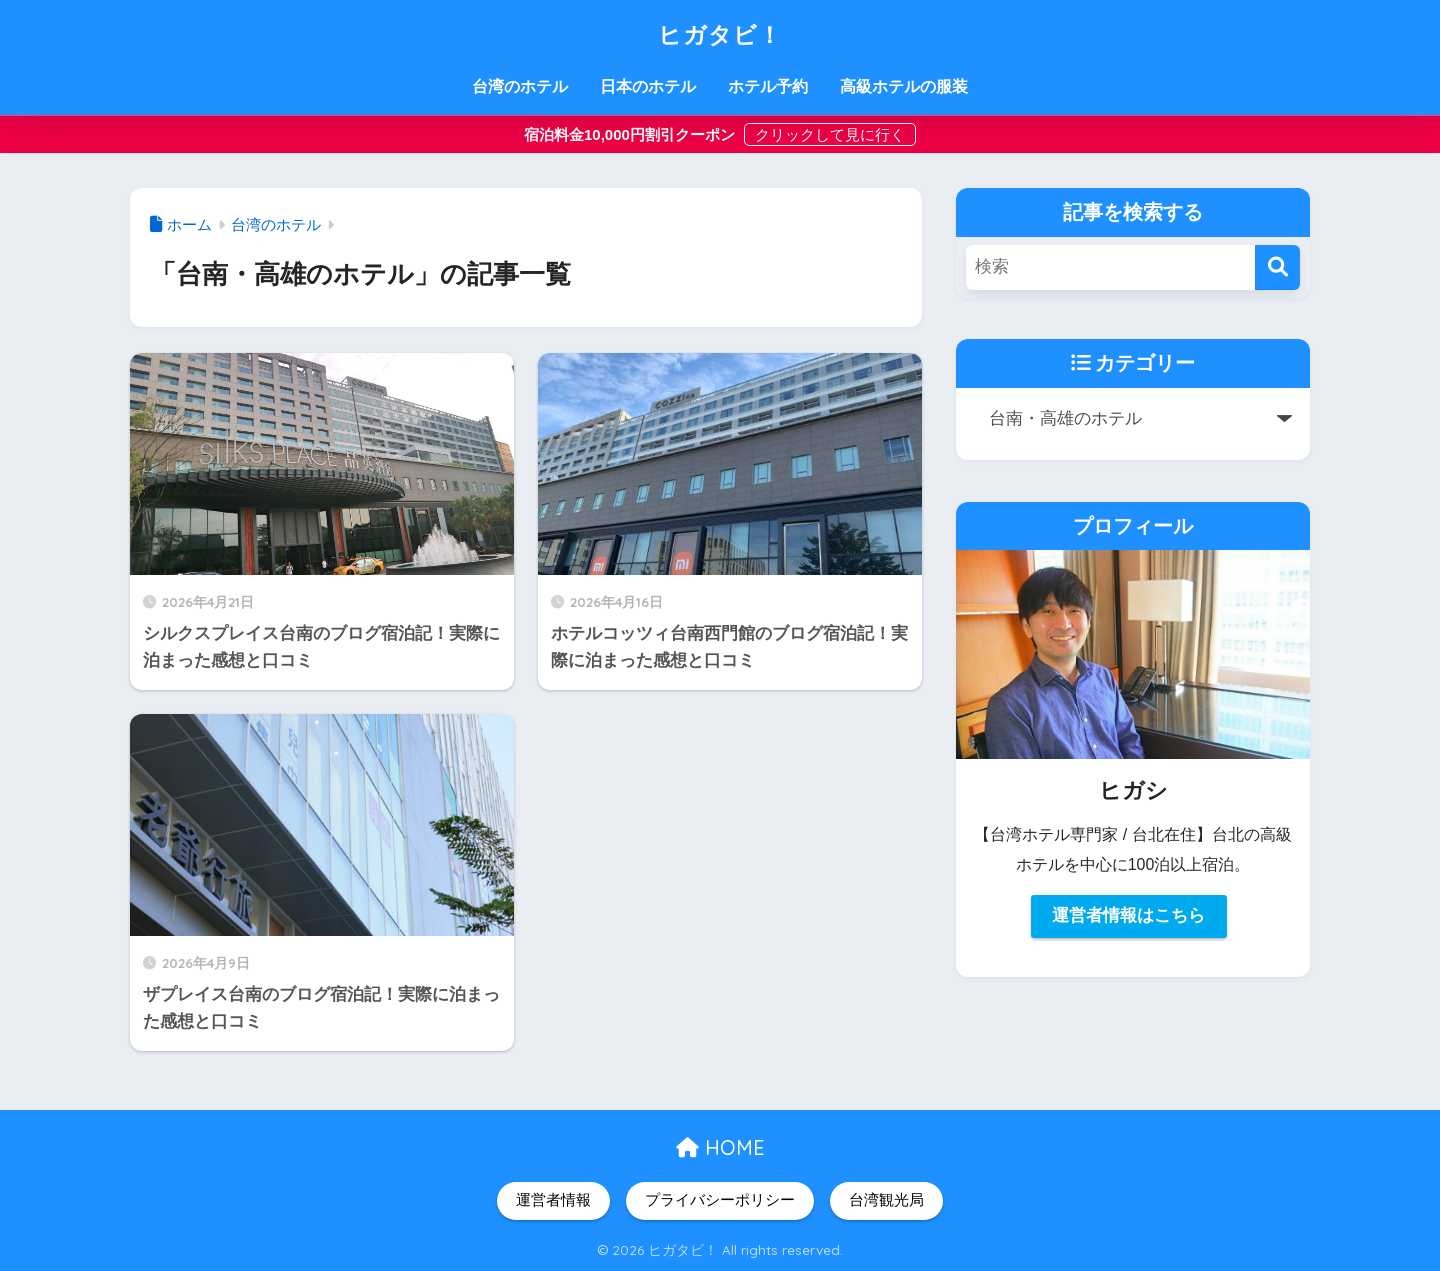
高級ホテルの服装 (904, 86)
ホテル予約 (768, 86)
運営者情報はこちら (1128, 916)
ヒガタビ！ (720, 32)
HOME (720, 1147)
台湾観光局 (886, 1200)
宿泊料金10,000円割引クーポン (631, 134)
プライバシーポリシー (720, 1200)
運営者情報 (553, 1200)
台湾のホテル (520, 86)
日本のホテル (648, 86)
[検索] (1277, 267)
